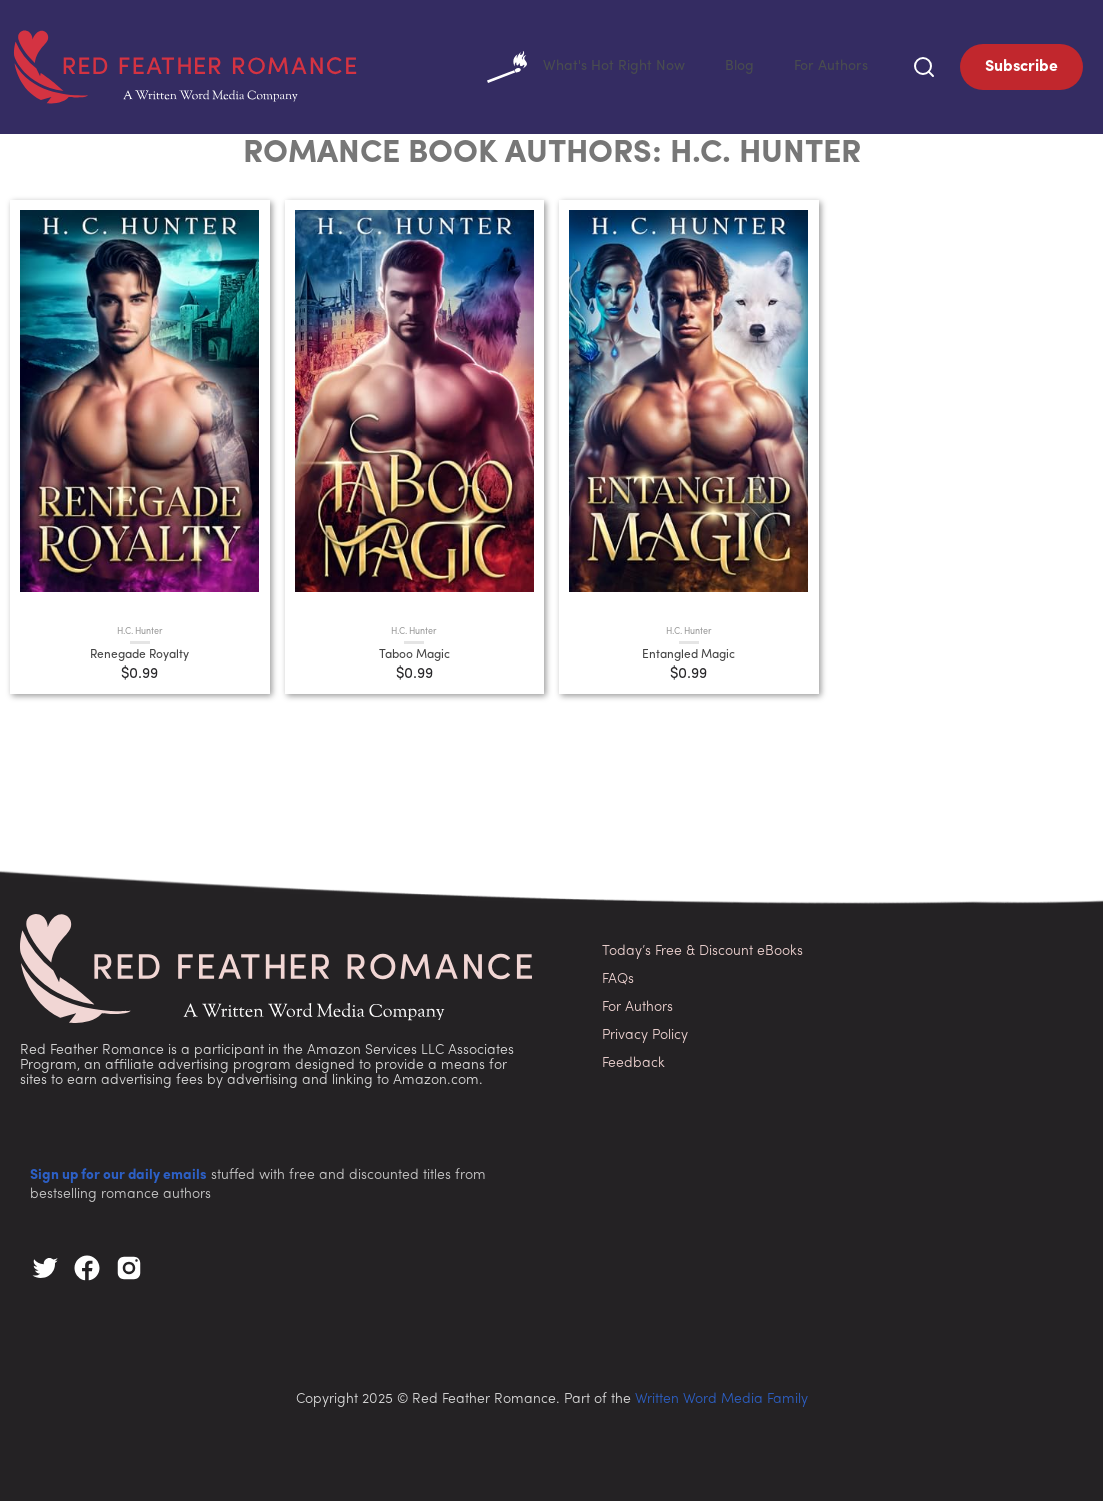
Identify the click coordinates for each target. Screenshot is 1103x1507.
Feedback (633, 1069)
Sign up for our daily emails (118, 1181)
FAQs (618, 985)
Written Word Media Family (721, 1405)
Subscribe (1021, 70)
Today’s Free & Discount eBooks (702, 957)
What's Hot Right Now (567, 70)
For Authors (827, 70)
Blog (730, 70)
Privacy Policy (645, 1041)
